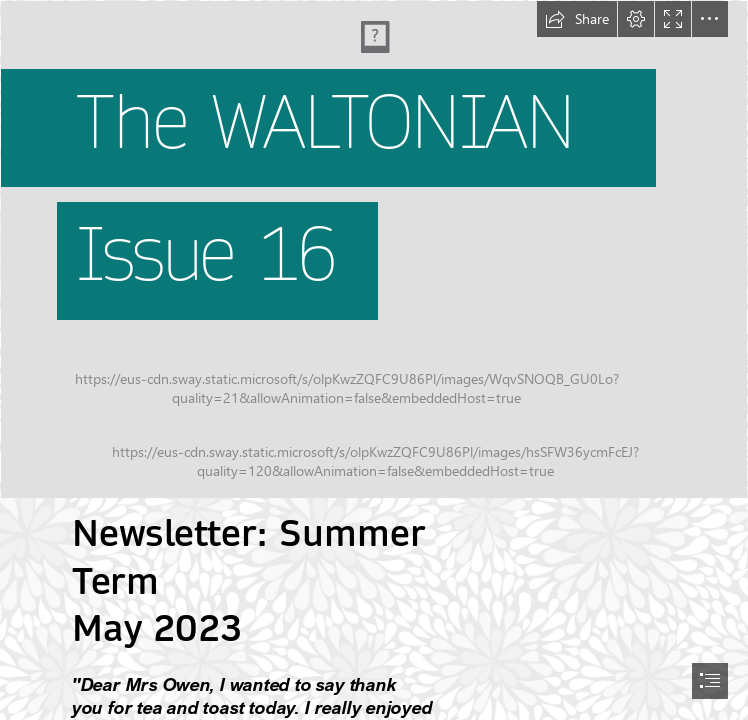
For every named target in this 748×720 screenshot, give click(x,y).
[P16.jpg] (374, 249)
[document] (374, 360)
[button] (577, 19)
